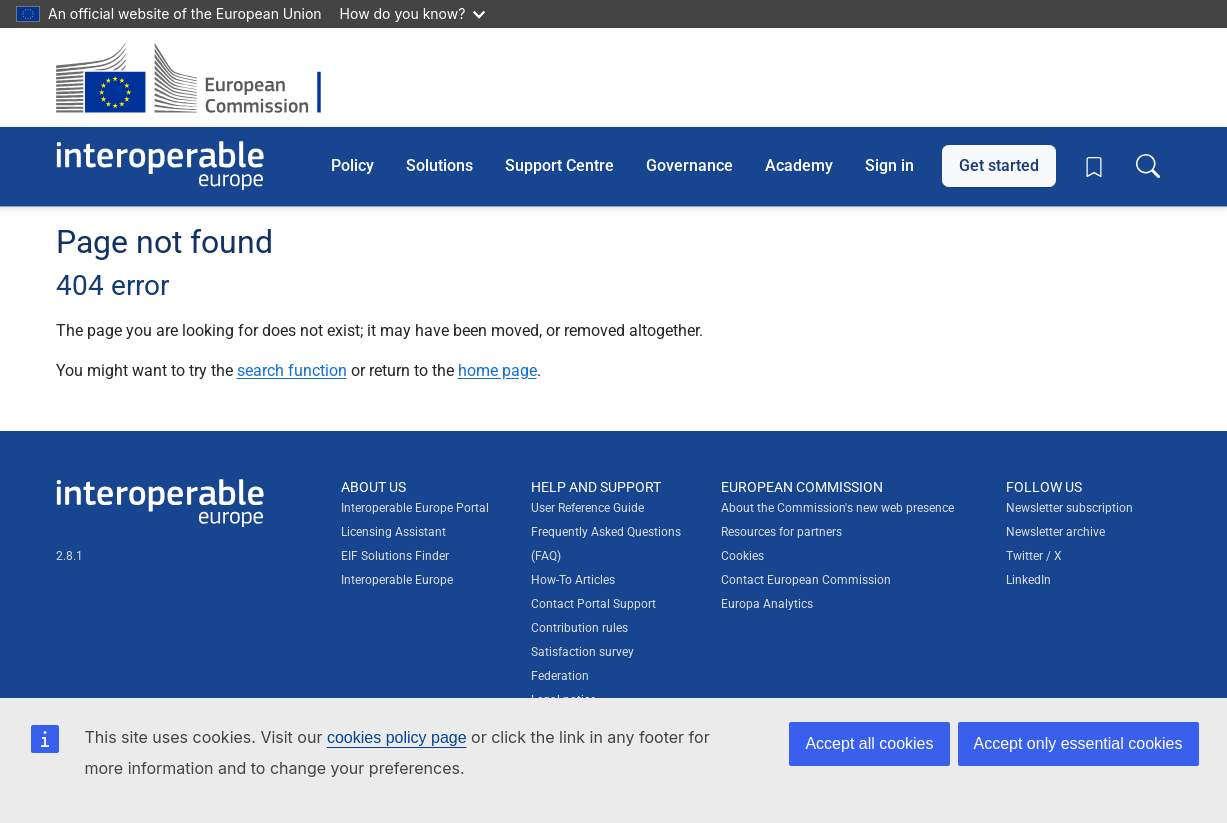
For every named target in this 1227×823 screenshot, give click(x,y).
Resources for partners (781, 532)
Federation (560, 676)
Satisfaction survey (582, 652)
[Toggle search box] (1148, 166)
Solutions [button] (439, 165)
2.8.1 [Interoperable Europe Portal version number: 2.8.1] (69, 556)
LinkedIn (1028, 580)
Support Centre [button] (559, 165)
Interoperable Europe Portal (415, 508)
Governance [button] (689, 165)
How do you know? (413, 13)
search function (292, 370)
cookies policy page (397, 737)
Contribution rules (579, 628)
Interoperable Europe (397, 580)
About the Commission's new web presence (837, 508)
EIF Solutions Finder (395, 556)
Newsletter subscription (1069, 508)
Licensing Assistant (393, 532)
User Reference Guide (587, 508)
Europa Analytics (767, 604)
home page (497, 370)
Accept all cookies (869, 743)
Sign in (889, 165)
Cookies (742, 556)
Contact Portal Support (593, 604)
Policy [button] (352, 165)
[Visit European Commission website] (198, 77)
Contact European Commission (806, 580)
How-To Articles (573, 580)
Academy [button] (799, 165)
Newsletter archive (1055, 532)
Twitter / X (1034, 556)
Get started (999, 165)
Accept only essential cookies (1078, 743)
